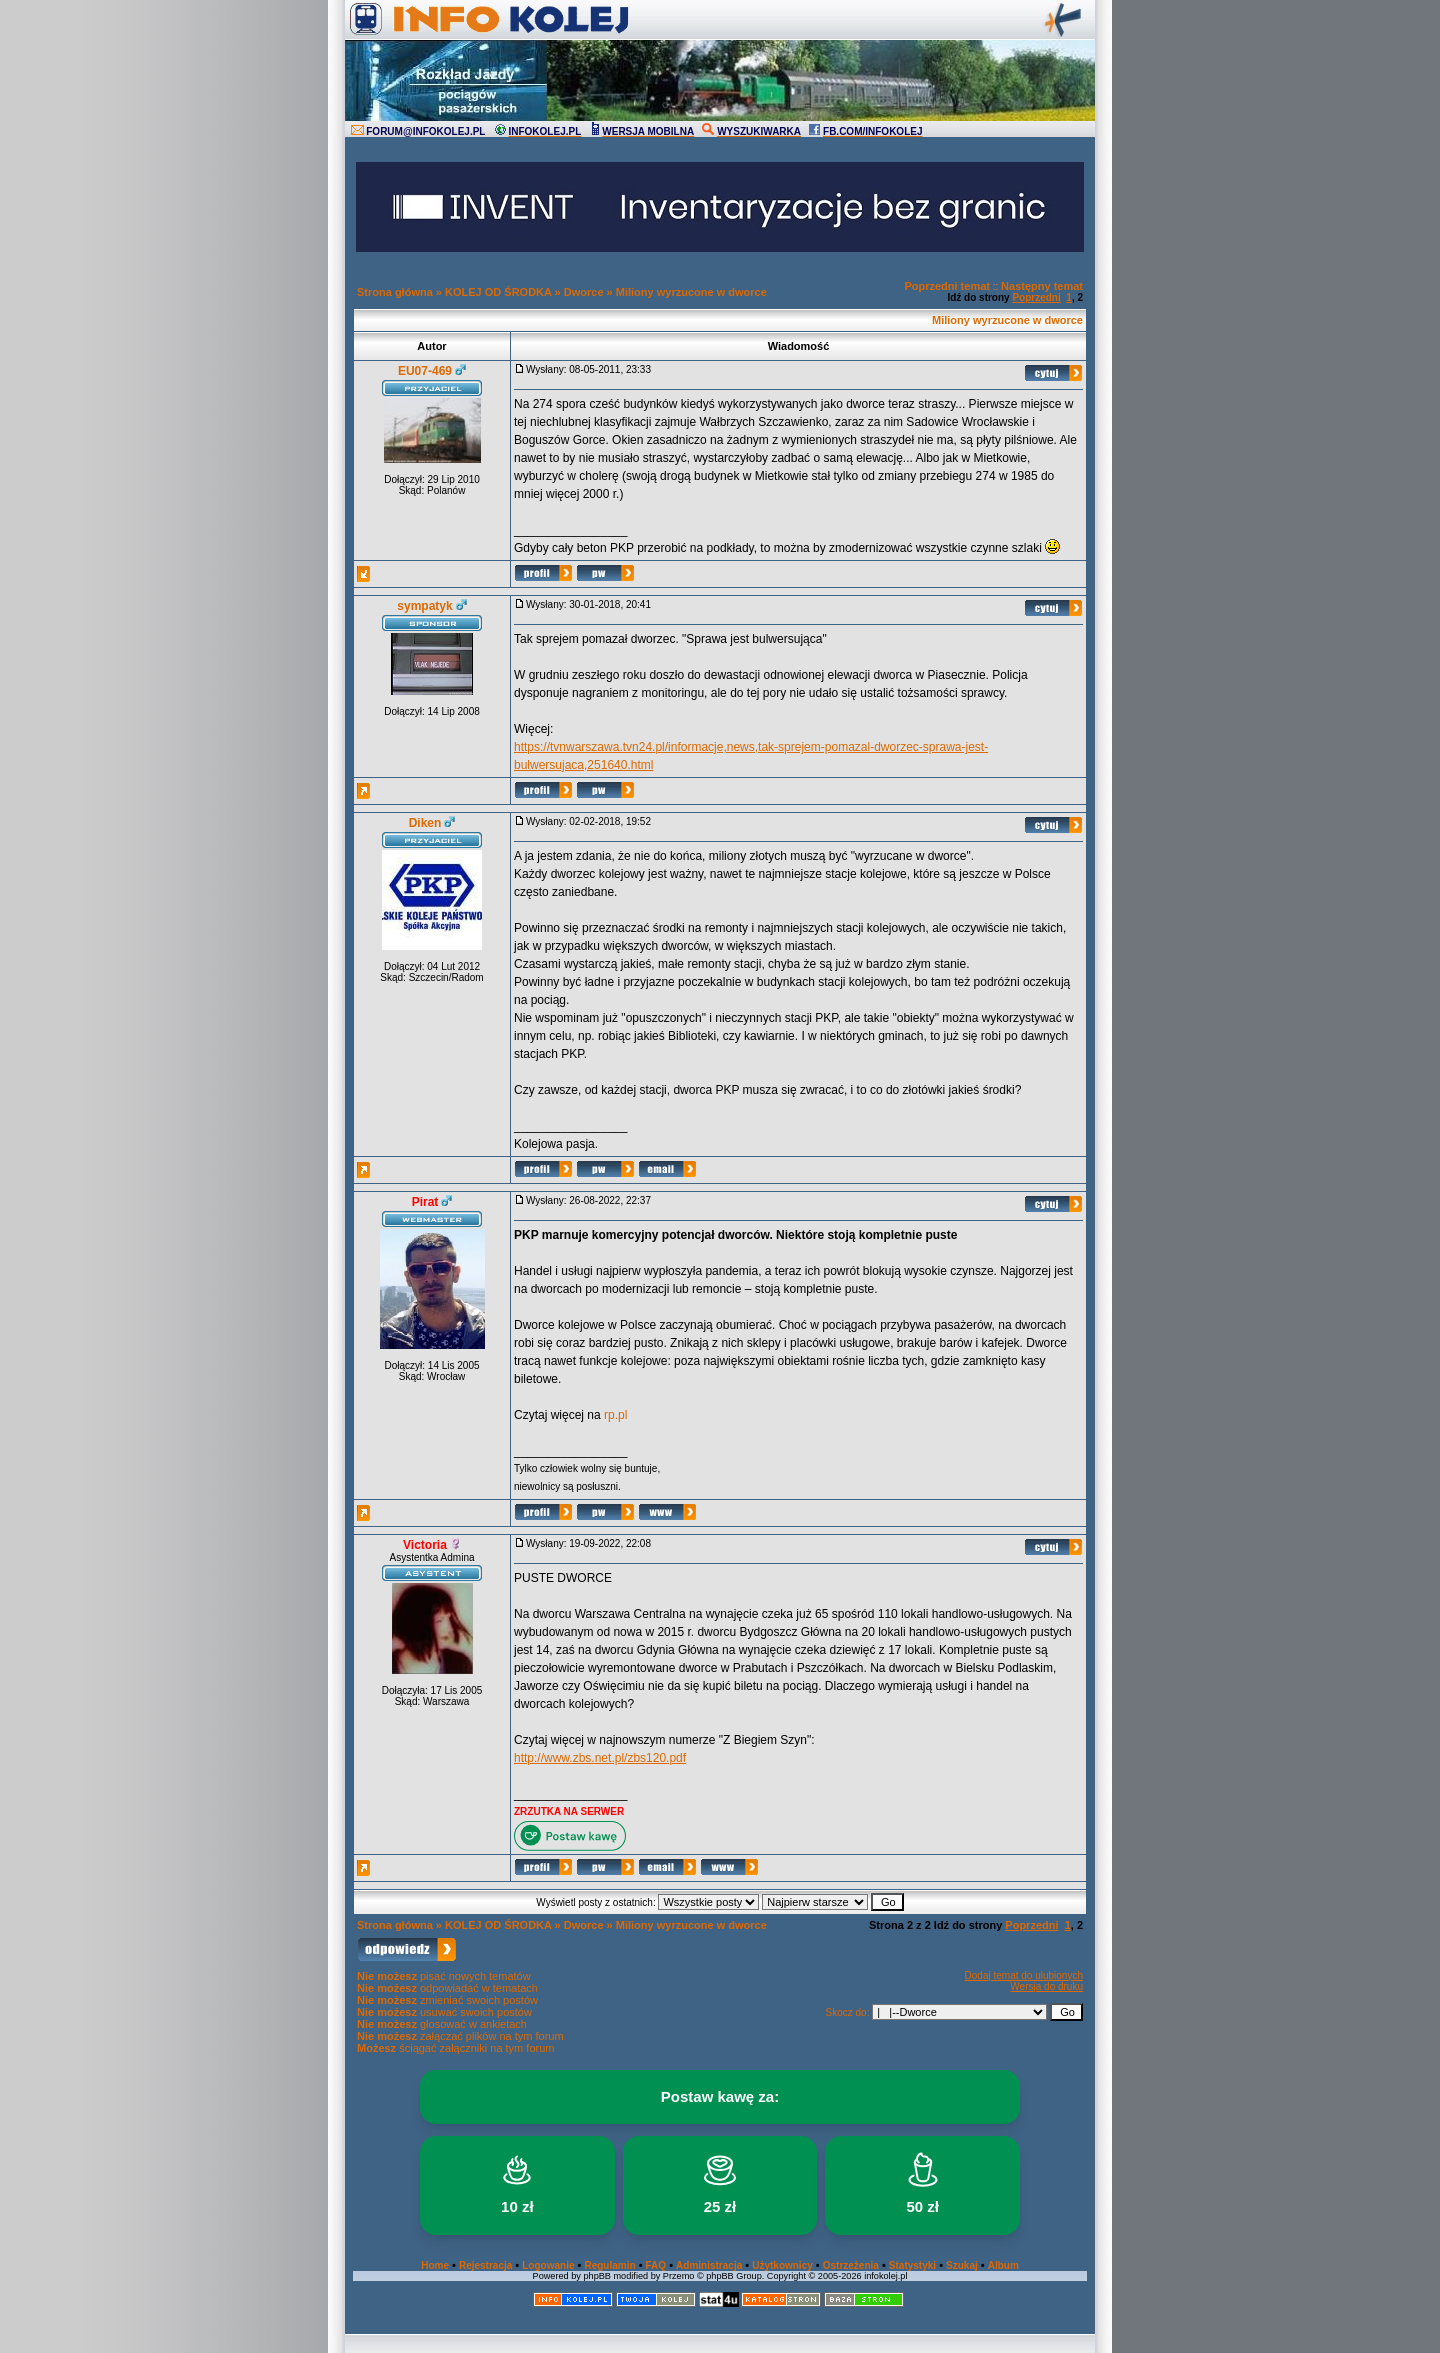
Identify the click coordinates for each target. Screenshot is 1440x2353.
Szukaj (962, 2265)
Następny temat (1042, 286)
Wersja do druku (1046, 1986)
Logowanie (548, 2265)
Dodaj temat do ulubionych (1024, 1975)
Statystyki (912, 2265)
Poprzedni (1036, 297)
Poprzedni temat (947, 286)
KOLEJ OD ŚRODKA (498, 292)
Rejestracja (485, 2265)
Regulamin (609, 2265)
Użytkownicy (782, 2265)
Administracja (709, 2265)
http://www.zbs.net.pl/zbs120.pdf (600, 1758)
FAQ (656, 2265)
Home (435, 2265)
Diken (425, 823)
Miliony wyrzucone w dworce (691, 292)
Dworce (584, 292)
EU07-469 (425, 371)
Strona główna (395, 292)
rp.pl (615, 1415)
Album (1003, 2265)
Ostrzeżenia (851, 2265)
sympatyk (424, 606)
